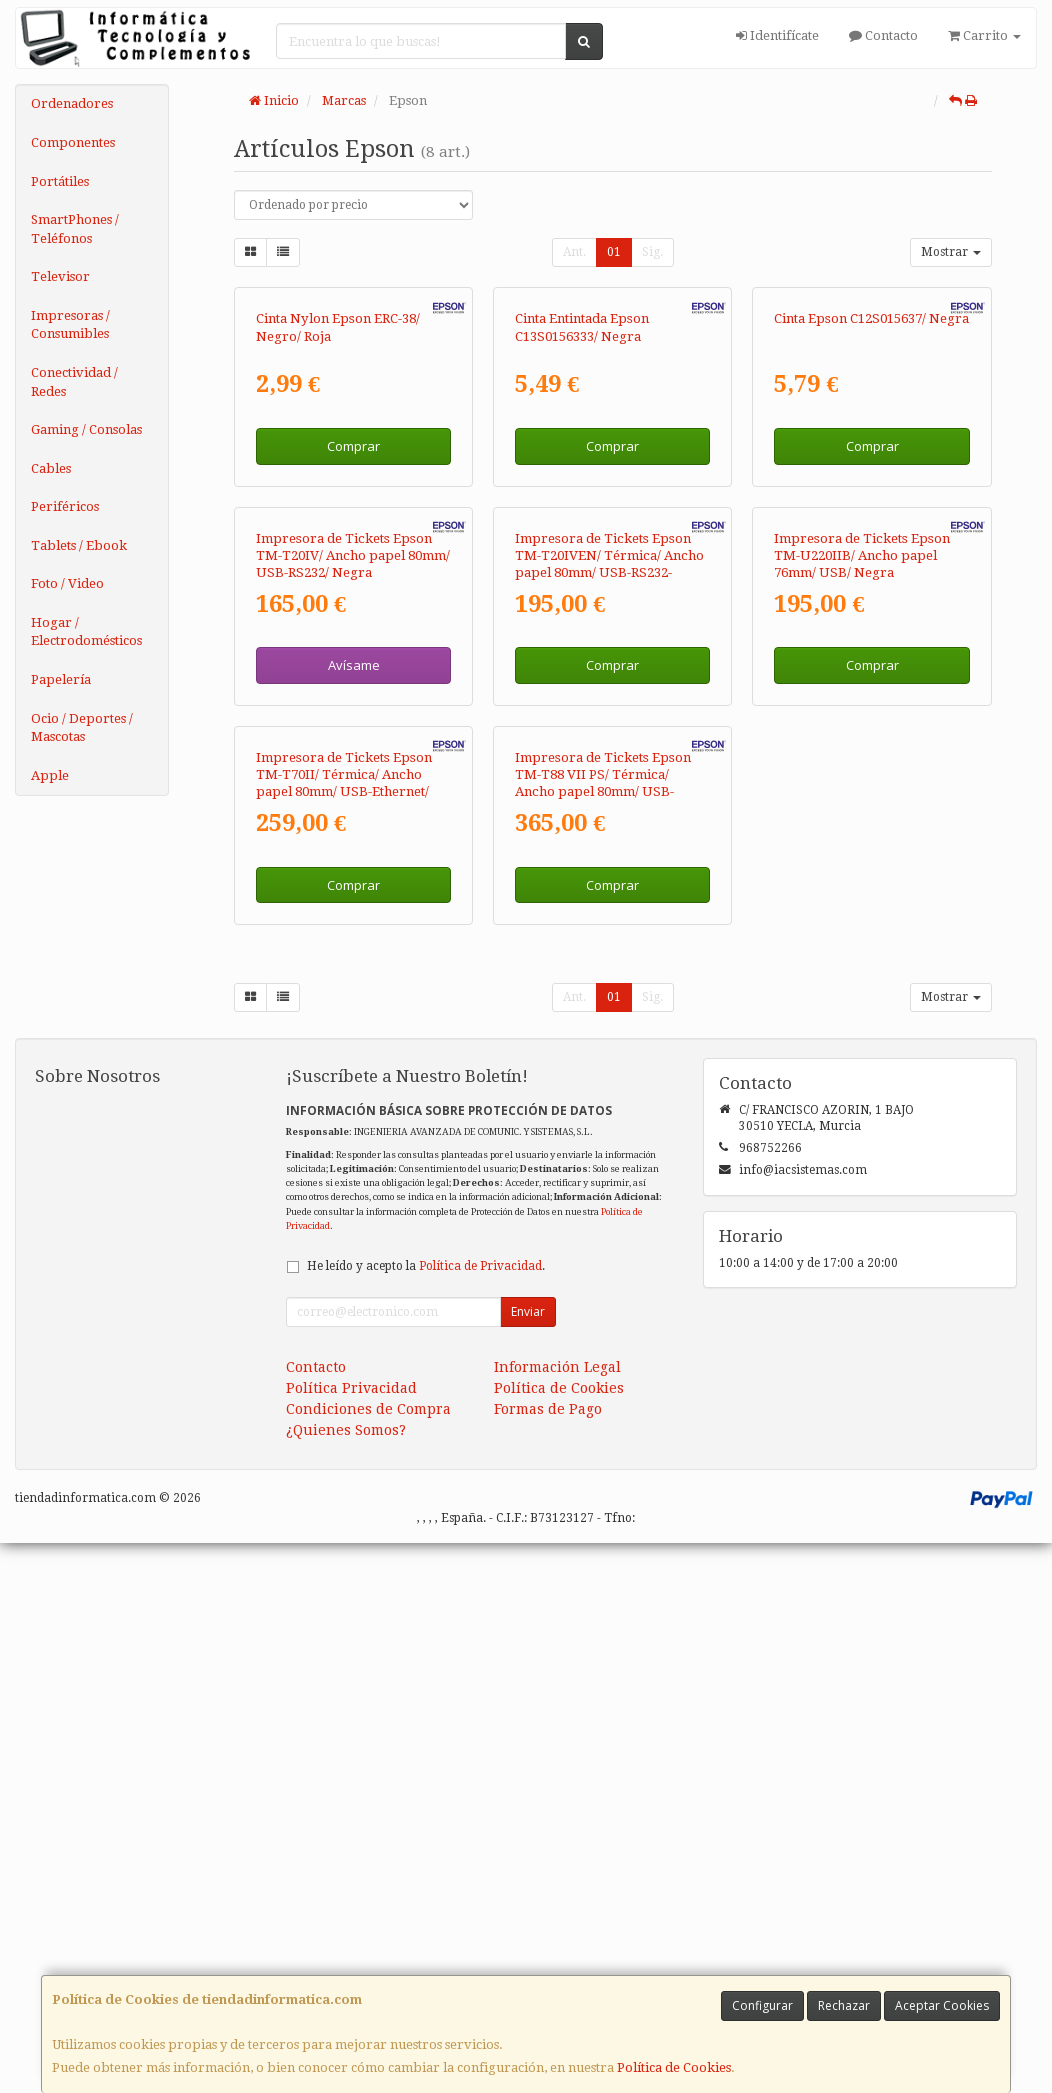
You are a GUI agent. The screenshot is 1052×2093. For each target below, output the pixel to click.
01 (614, 252)
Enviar (528, 1861)
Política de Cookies (674, 2067)
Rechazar (844, 2005)
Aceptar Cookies (942, 2005)
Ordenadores (72, 103)
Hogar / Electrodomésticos (86, 632)
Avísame (354, 1032)
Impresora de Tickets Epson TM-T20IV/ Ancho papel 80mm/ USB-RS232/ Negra (353, 922)
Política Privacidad (351, 1938)
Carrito (984, 35)
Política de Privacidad (480, 1816)
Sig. (652, 252)
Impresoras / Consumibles (70, 325)
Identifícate (777, 35)
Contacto (883, 35)
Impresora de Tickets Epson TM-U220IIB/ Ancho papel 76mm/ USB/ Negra (862, 922)
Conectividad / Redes (74, 382)
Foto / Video (67, 583)
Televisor (60, 276)
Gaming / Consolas (86, 429)
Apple (50, 775)
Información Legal (557, 1917)
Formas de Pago (548, 1959)
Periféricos (65, 506)
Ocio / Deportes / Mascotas (82, 728)
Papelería (61, 679)
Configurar (762, 2005)
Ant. (574, 252)
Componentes (73, 142)
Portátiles (60, 181)
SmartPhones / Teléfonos (75, 229)
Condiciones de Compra (368, 1959)
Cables (51, 468)
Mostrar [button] (951, 252)
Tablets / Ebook (79, 545)
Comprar (353, 629)
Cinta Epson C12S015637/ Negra (871, 502)
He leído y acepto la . (426, 1816)
